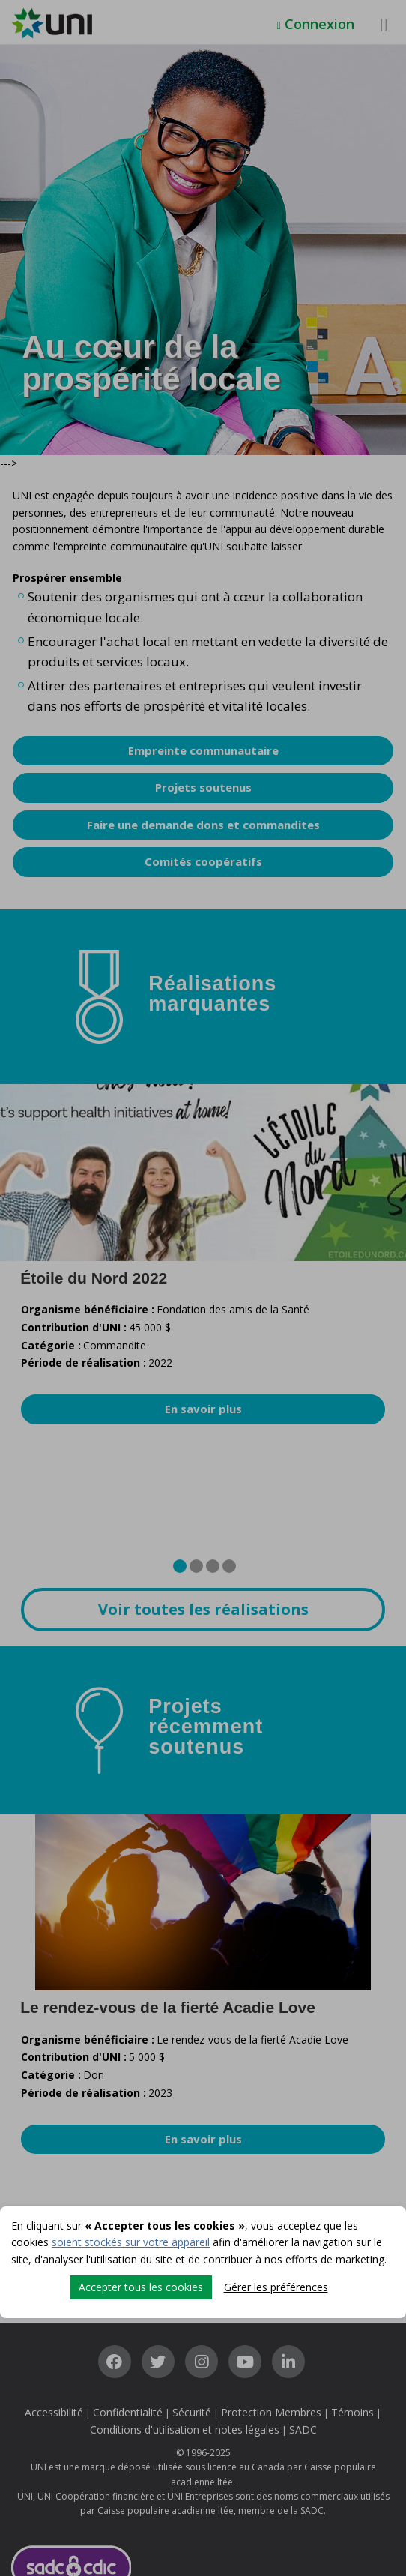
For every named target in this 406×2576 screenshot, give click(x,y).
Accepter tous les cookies (141, 2287)
